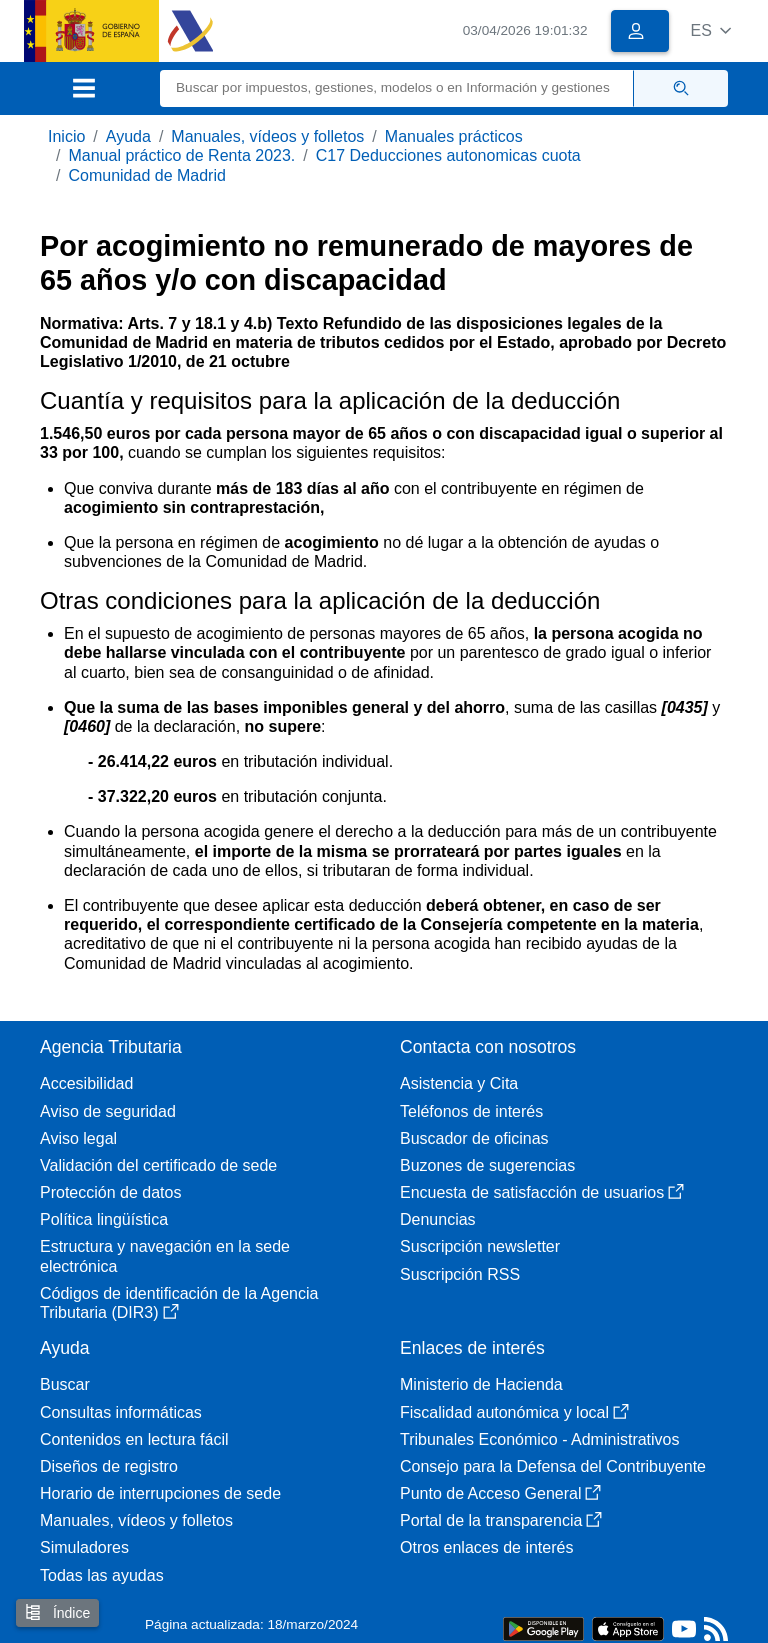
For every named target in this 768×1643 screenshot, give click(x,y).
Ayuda (128, 136)
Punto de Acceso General (500, 1493)
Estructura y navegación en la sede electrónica (165, 1256)
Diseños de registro (109, 1466)
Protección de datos (110, 1192)
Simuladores (84, 1547)
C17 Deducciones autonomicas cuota (448, 155)
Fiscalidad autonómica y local (514, 1412)
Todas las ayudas (102, 1575)
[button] (710, 30)
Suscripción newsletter (480, 1246)
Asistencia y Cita (459, 1083)
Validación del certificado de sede (158, 1165)
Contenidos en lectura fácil (134, 1439)
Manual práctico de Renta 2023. (181, 155)
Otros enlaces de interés (486, 1547)
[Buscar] (397, 88)
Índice (57, 1612)
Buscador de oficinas (474, 1138)
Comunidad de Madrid (146, 175)
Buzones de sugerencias (487, 1165)
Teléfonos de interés (471, 1111)
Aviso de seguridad (108, 1111)
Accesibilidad (86, 1083)
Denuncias (438, 1219)
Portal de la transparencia (501, 1520)
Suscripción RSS (460, 1274)
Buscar (65, 1384)
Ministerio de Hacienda (481, 1384)
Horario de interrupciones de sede (160, 1493)
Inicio (66, 136)
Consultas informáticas (121, 1412)
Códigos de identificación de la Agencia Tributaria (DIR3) (179, 1303)
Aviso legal (78, 1138)
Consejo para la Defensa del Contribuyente (553, 1466)
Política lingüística (104, 1219)
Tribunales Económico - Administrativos (540, 1439)
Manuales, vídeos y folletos (267, 136)
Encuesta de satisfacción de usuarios (542, 1192)
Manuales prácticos (454, 136)
